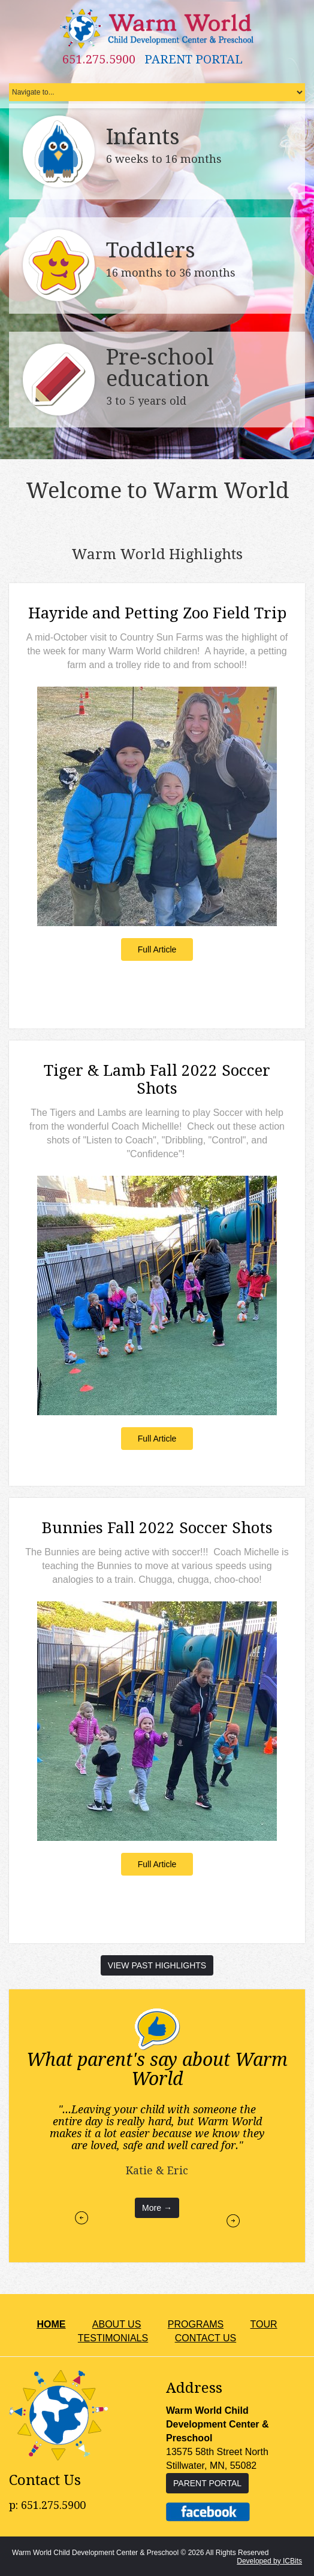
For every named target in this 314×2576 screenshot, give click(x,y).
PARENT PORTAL (193, 59)
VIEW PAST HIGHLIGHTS (157, 1965)
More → (157, 2207)
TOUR (263, 2324)
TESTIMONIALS (113, 2337)
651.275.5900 (98, 59)
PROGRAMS (196, 2324)
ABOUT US (116, 2324)
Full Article (157, 949)
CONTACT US (206, 2337)
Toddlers (151, 250)
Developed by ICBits (269, 2560)
